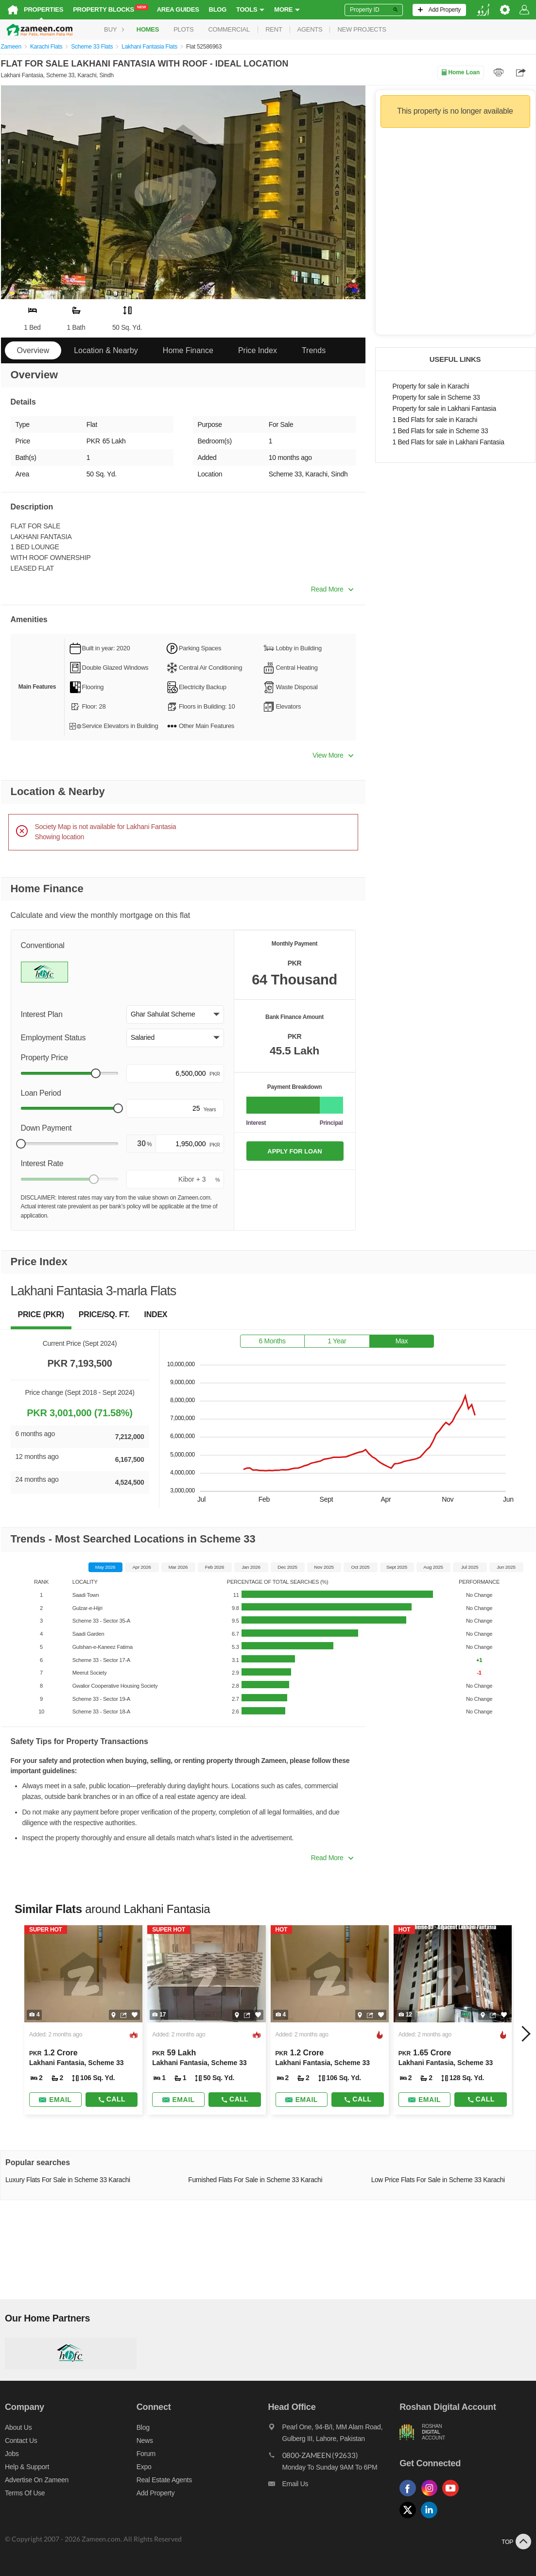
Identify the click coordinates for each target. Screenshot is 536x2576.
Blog (218, 9)
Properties (43, 9)
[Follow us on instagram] (431, 2496)
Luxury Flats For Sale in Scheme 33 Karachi (67, 2180)
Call (111, 2099)
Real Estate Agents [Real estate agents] (164, 2480)
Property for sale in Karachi (431, 386)
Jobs (11, 2453)
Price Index (257, 350)
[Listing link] (83, 2020)
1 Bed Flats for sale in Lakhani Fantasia (448, 442)
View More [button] (332, 755)
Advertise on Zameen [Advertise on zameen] (37, 2480)
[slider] (96, 1073)
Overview (33, 350)
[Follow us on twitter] (410, 2518)
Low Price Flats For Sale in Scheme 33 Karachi (438, 2180)
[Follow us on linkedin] (431, 2518)
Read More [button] (332, 589)
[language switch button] (483, 10)
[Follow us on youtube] (453, 2496)
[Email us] (334, 2486)
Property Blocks (110, 9)
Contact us (21, 2440)
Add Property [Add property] (155, 2493)
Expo (144, 2467)
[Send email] (55, 2099)
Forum (146, 2453)
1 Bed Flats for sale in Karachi (435, 420)
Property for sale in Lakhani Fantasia (444, 408)
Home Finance (188, 350)
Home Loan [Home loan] (460, 72)
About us (18, 2427)
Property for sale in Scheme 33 (436, 397)
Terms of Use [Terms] (25, 2493)
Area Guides (178, 9)
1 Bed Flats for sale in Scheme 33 (440, 431)
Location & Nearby (106, 350)
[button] (175, 1014)
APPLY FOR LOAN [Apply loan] (294, 1151)
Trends (314, 350)
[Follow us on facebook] (410, 2496)
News (145, 2440)
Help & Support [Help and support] (27, 2467)
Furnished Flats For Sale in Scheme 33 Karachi (255, 2180)
